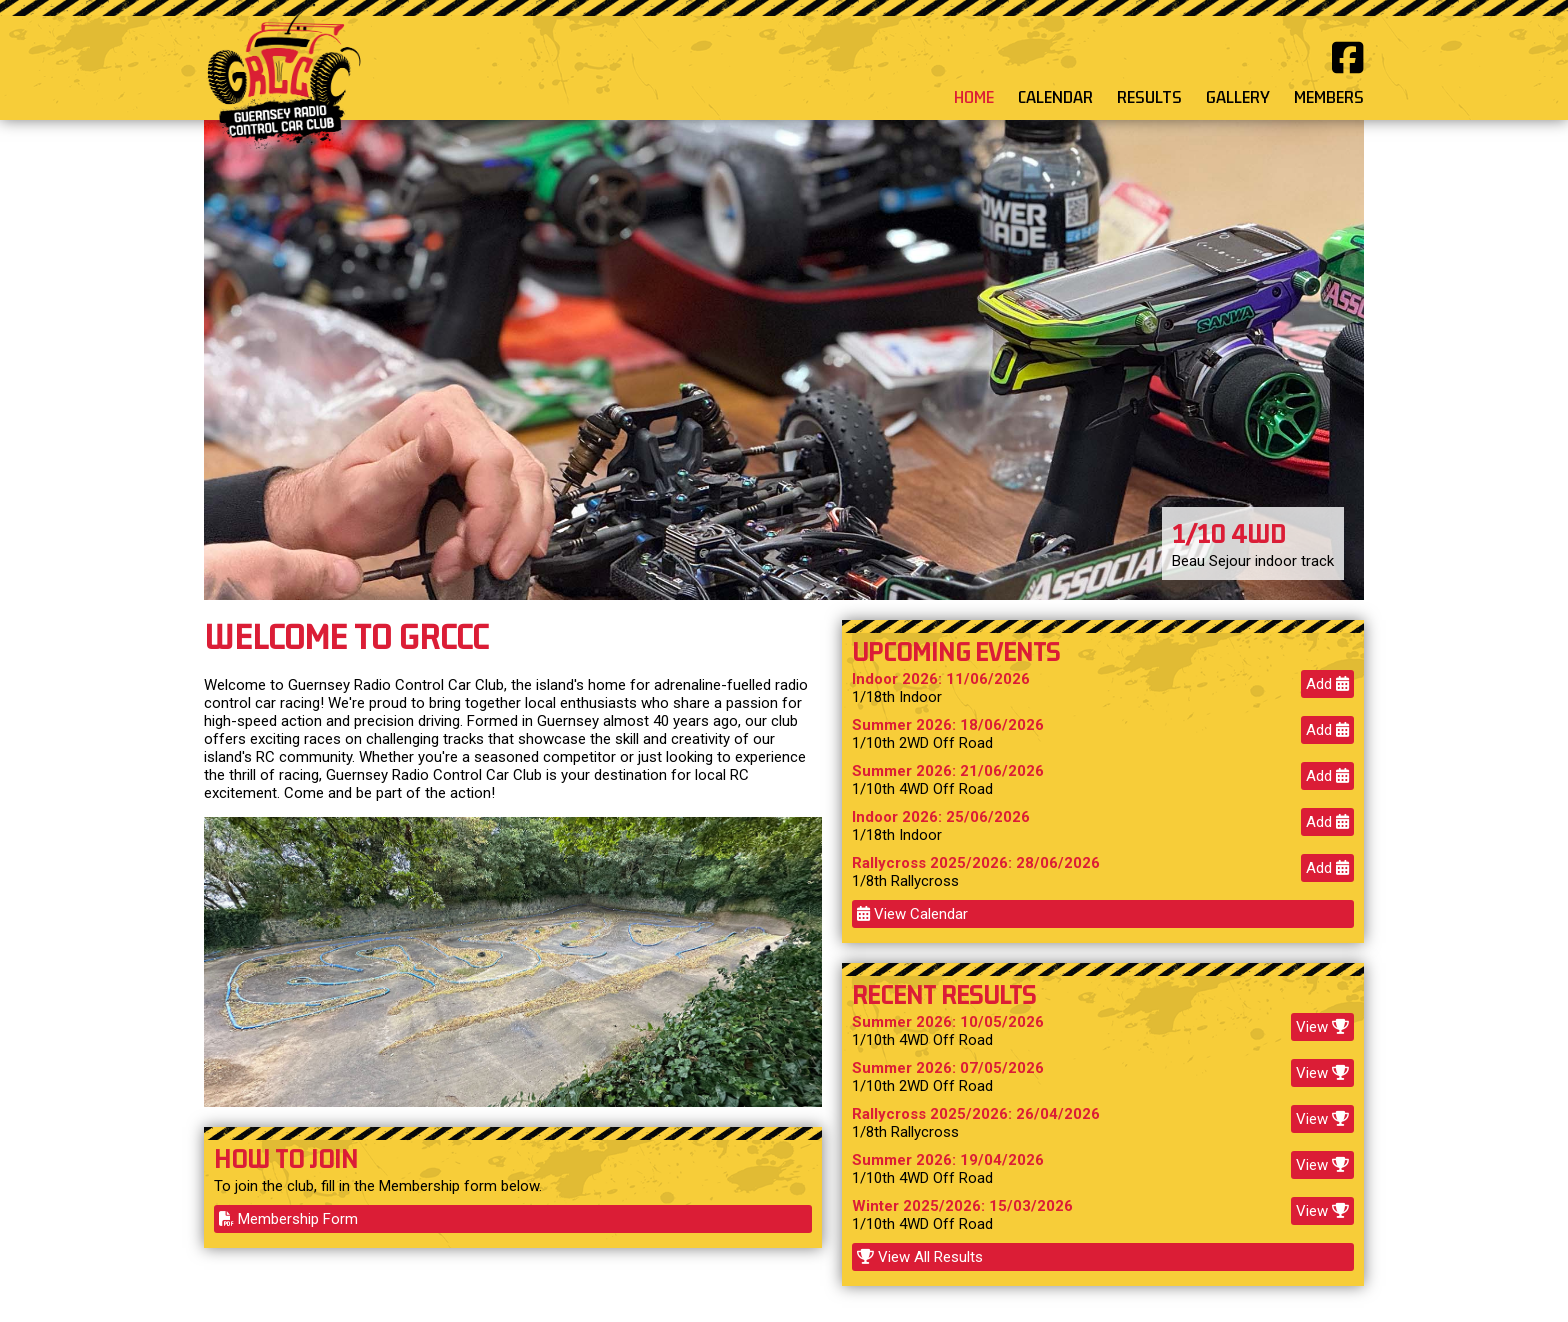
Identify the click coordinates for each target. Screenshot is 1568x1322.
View (1322, 1027)
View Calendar (912, 914)
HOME (974, 97)
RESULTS (1149, 97)
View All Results (920, 1257)
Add (1327, 684)
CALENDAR (1055, 97)
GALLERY (1238, 97)
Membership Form (288, 1219)
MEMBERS (1329, 97)
